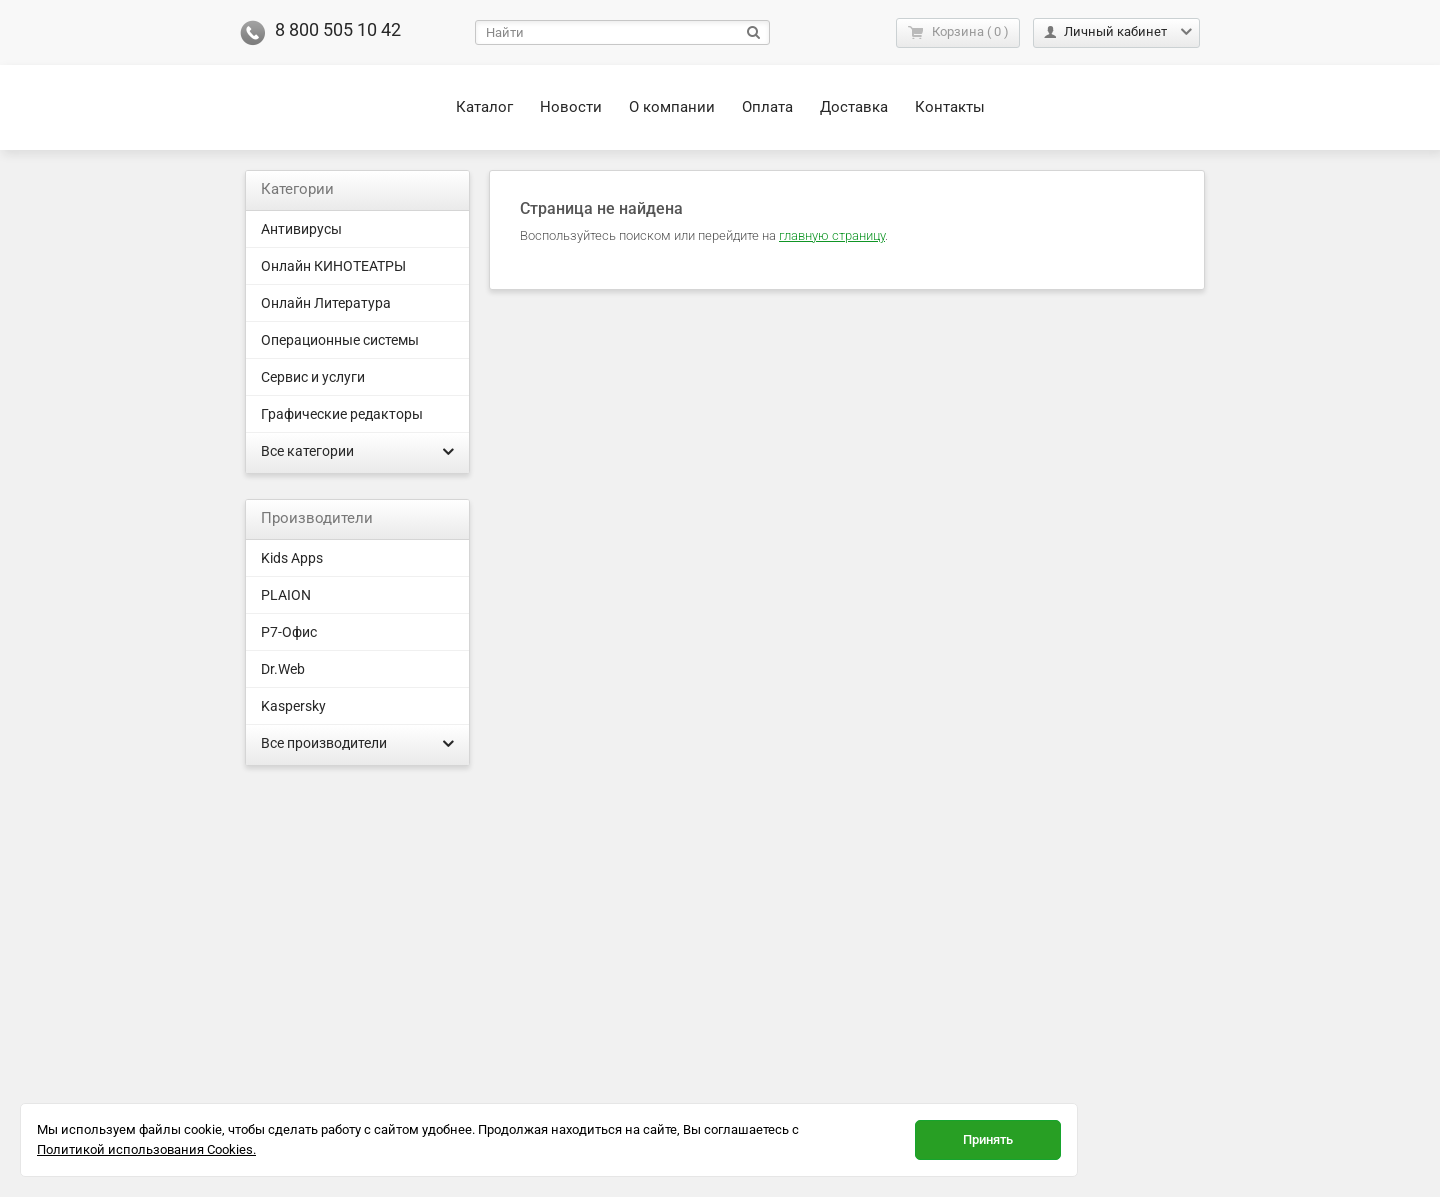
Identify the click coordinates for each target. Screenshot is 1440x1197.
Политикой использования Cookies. (146, 1149)
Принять (988, 1139)
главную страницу (832, 235)
